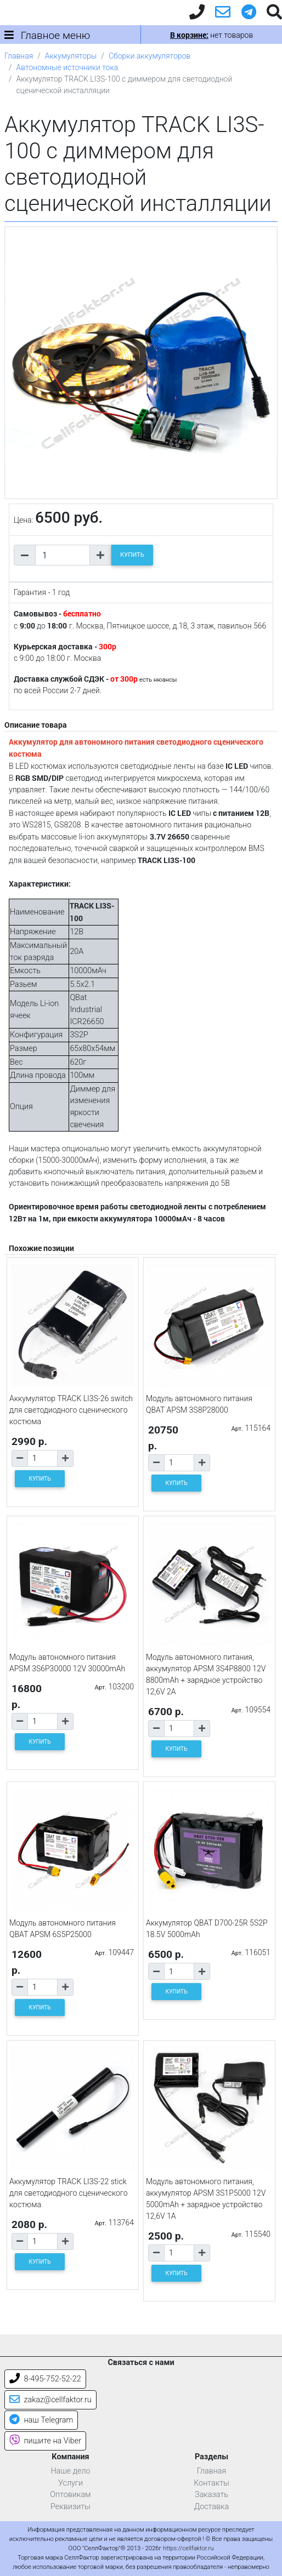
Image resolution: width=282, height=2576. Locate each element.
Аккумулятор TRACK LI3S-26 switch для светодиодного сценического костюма (71, 1410)
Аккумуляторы (71, 56)
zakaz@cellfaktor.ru (50, 2399)
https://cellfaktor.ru (188, 2548)
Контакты (211, 2483)
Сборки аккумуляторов (149, 56)
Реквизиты (70, 2506)
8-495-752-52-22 (45, 2379)
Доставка (211, 2506)
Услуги (70, 2483)
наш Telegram (41, 2420)
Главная (18, 56)
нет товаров (211, 35)
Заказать (211, 2494)
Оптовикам (70, 2494)
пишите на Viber (45, 2441)
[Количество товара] (62, 555)
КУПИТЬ (132, 554)
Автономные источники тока (67, 67)
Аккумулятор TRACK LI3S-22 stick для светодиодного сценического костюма (68, 2193)
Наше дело (70, 2471)
